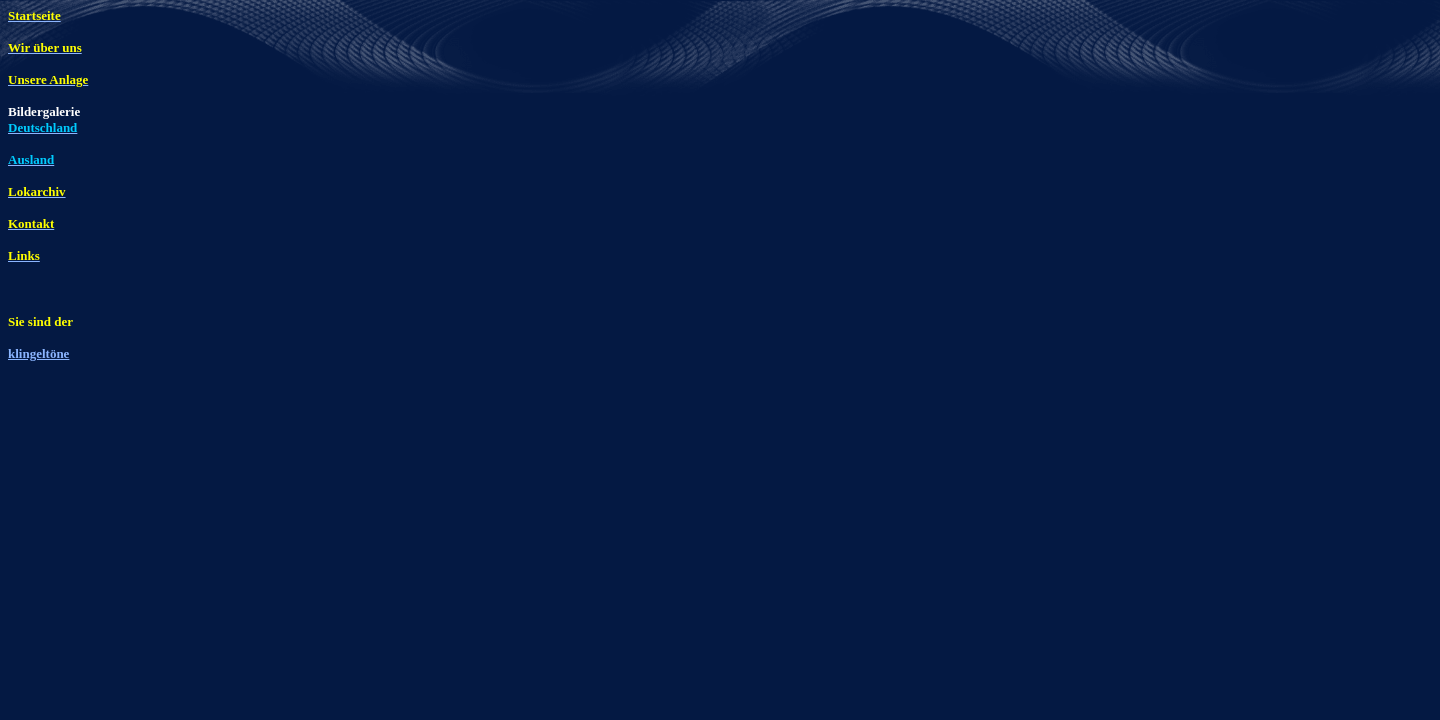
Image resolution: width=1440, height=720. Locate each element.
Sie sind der (40, 321)
